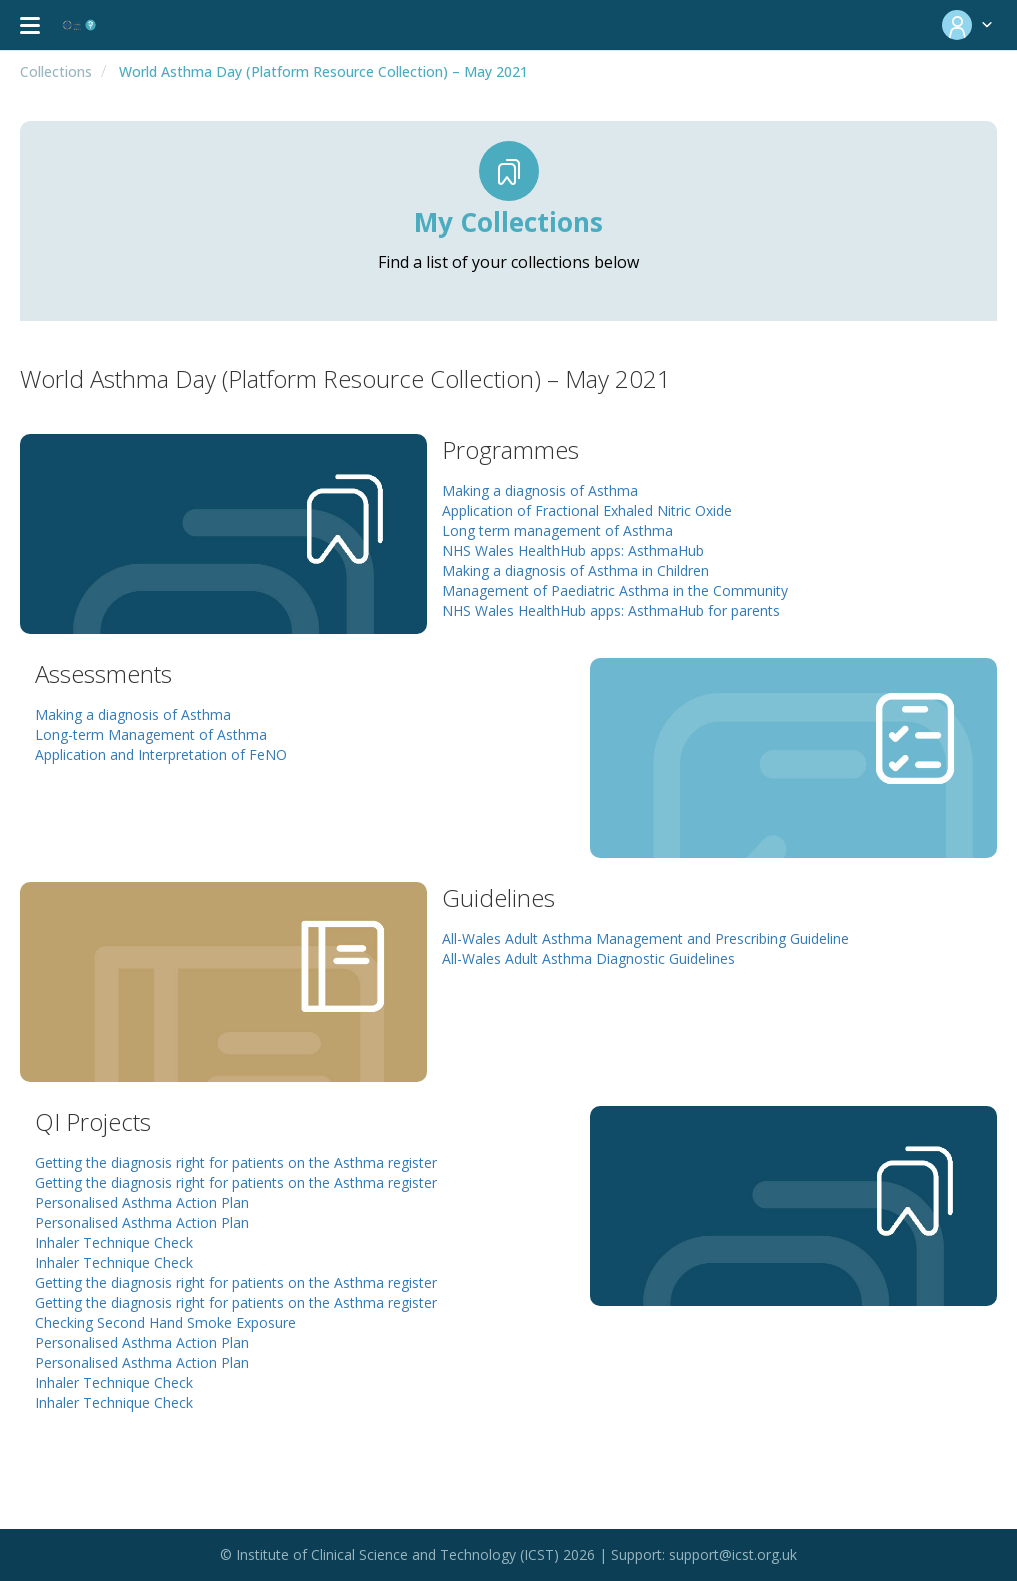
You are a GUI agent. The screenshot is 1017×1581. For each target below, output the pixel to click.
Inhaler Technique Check (114, 1242)
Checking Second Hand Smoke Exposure (165, 1322)
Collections (56, 71)
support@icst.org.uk (733, 1554)
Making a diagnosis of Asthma (540, 490)
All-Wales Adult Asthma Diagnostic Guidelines (588, 958)
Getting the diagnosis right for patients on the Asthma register (236, 1162)
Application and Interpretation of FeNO (161, 754)
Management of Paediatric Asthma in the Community (615, 590)
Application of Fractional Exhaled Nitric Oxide (587, 510)
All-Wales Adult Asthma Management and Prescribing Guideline (645, 938)
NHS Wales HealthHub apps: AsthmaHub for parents (611, 610)
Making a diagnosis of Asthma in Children (575, 570)
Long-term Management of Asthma (151, 734)
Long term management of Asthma (557, 530)
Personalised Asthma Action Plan (142, 1202)
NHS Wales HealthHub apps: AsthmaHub (573, 550)
